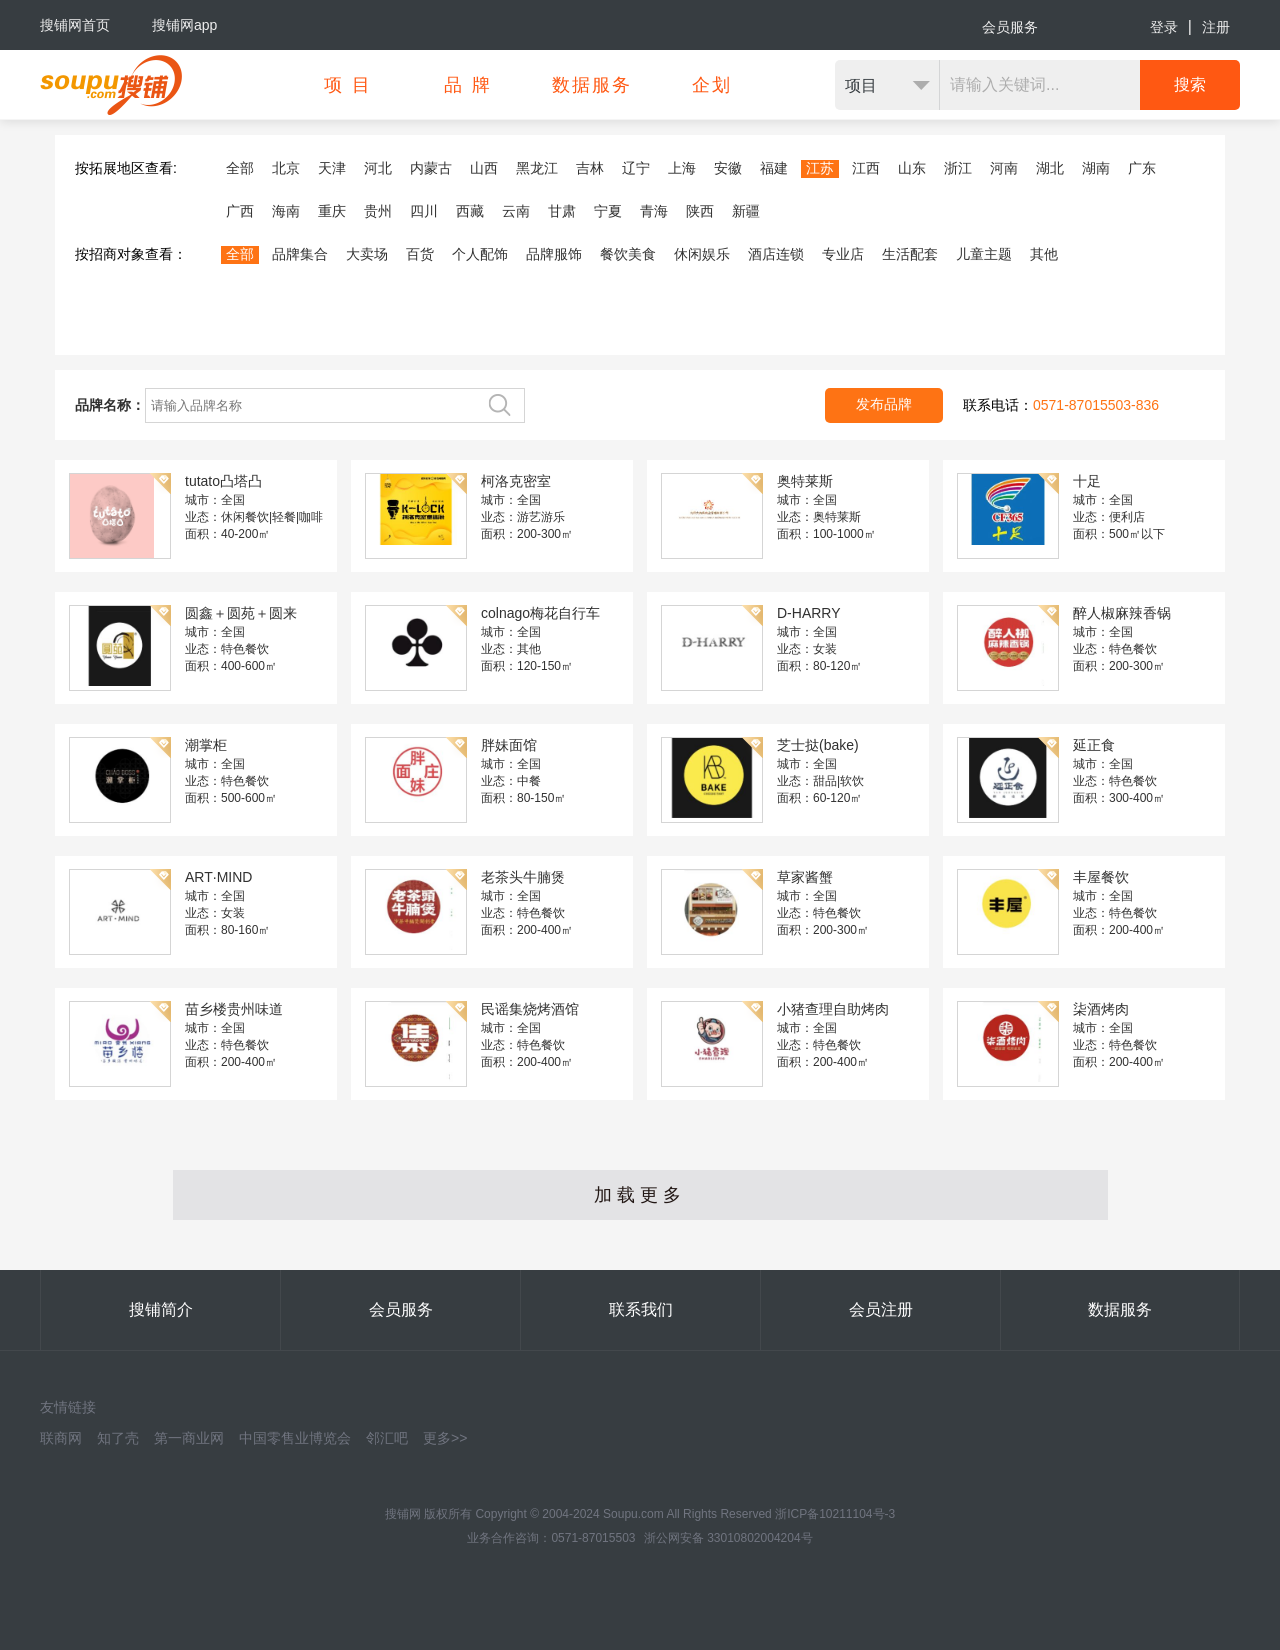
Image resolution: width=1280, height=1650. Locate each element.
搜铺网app (184, 25)
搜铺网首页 (75, 25)
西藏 (470, 211)
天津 (332, 168)
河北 (378, 168)
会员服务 (1010, 27)
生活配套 (910, 254)
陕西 (700, 211)
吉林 (590, 168)
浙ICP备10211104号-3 (835, 1514)
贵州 (378, 211)
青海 (654, 211)
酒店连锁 (776, 254)
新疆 (746, 211)
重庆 (332, 211)
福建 (774, 168)
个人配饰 (480, 254)
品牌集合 (300, 254)
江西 (866, 168)
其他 (1044, 254)
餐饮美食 (628, 254)
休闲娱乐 (702, 254)
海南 (286, 211)
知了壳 (118, 1438)
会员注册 (881, 1309)
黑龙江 (537, 168)
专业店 (843, 254)
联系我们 (641, 1309)
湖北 (1050, 168)
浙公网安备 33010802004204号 (728, 1538)
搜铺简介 (161, 1309)
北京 (286, 168)
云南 (516, 211)
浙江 (958, 168)
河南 (1004, 168)
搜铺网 (403, 1514)
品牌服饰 (554, 254)
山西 (484, 168)
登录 (1164, 27)
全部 (240, 168)
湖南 (1096, 168)
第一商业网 (189, 1438)
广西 (240, 211)
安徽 (728, 168)
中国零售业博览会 (295, 1438)
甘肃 (562, 211)
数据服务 (1120, 1309)
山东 (912, 168)
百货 (420, 254)
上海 (682, 168)
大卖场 (367, 254)
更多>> (445, 1438)
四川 (424, 211)
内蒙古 (431, 168)
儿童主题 (984, 254)
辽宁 (636, 168)
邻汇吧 (387, 1438)
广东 (1142, 168)
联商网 (61, 1438)
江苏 (820, 168)
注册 (1216, 27)
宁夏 (608, 211)
